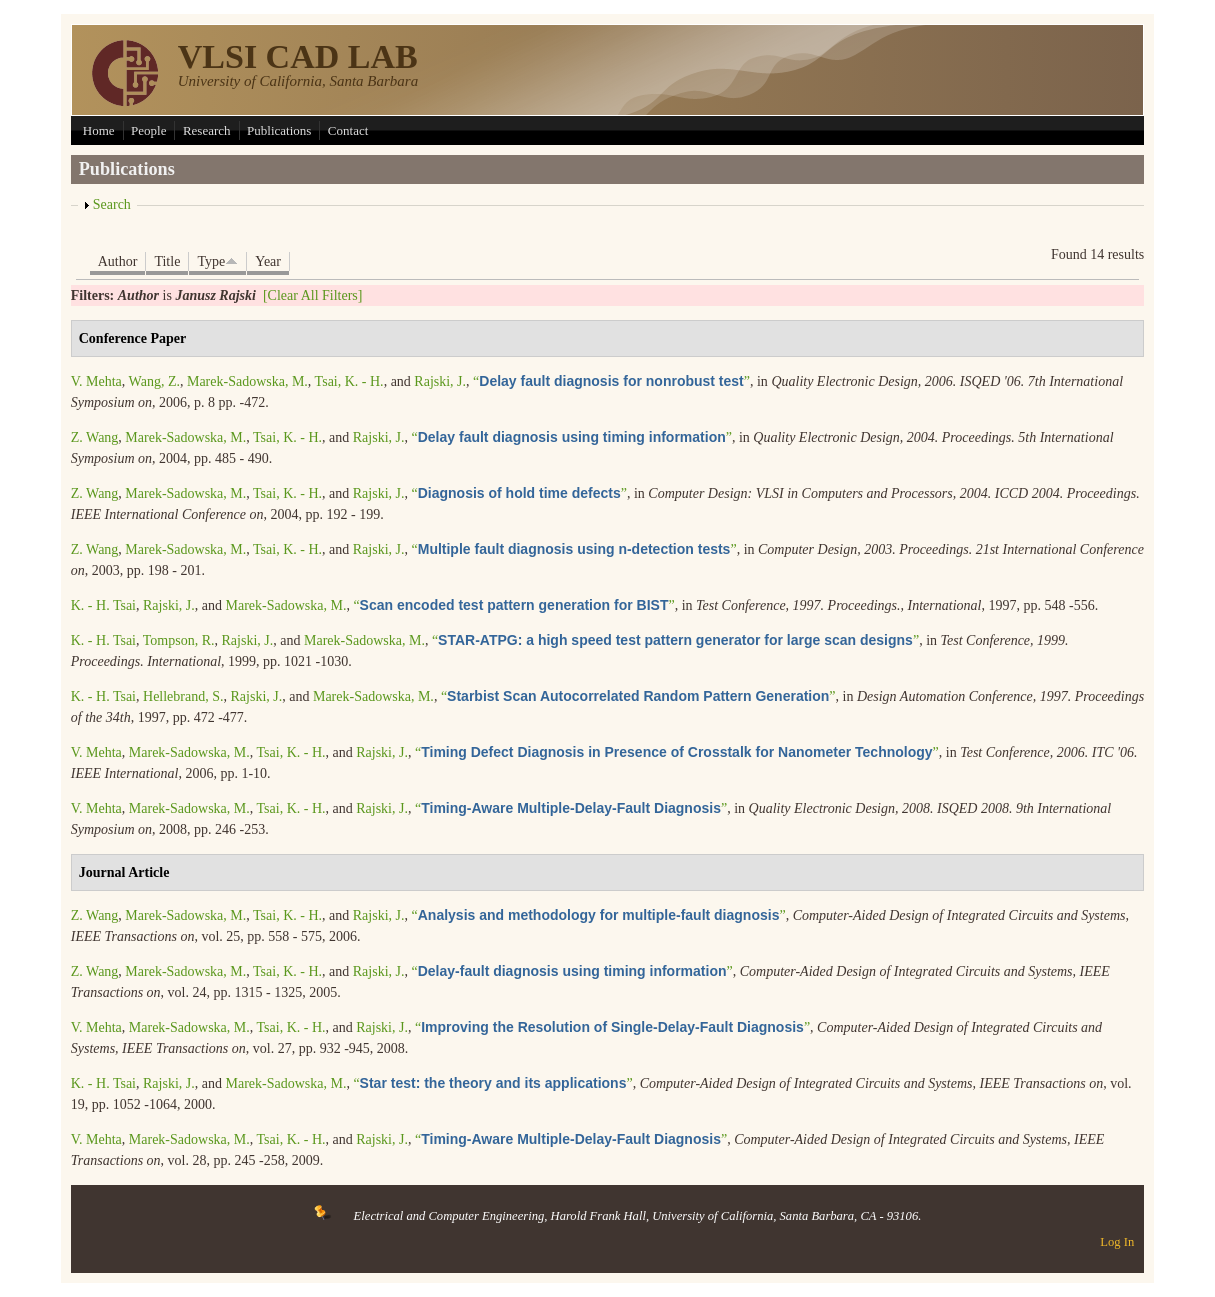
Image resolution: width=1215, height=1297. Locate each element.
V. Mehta (96, 381)
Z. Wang (95, 437)
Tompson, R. (179, 640)
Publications (279, 130)
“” (611, 381)
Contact (348, 130)
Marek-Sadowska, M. (247, 381)
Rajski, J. (440, 381)
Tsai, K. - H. (349, 381)
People (148, 130)
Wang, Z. (154, 381)
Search (112, 204)
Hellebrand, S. (183, 696)
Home (99, 130)
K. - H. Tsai (103, 605)
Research (207, 130)
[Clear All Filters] (313, 295)
